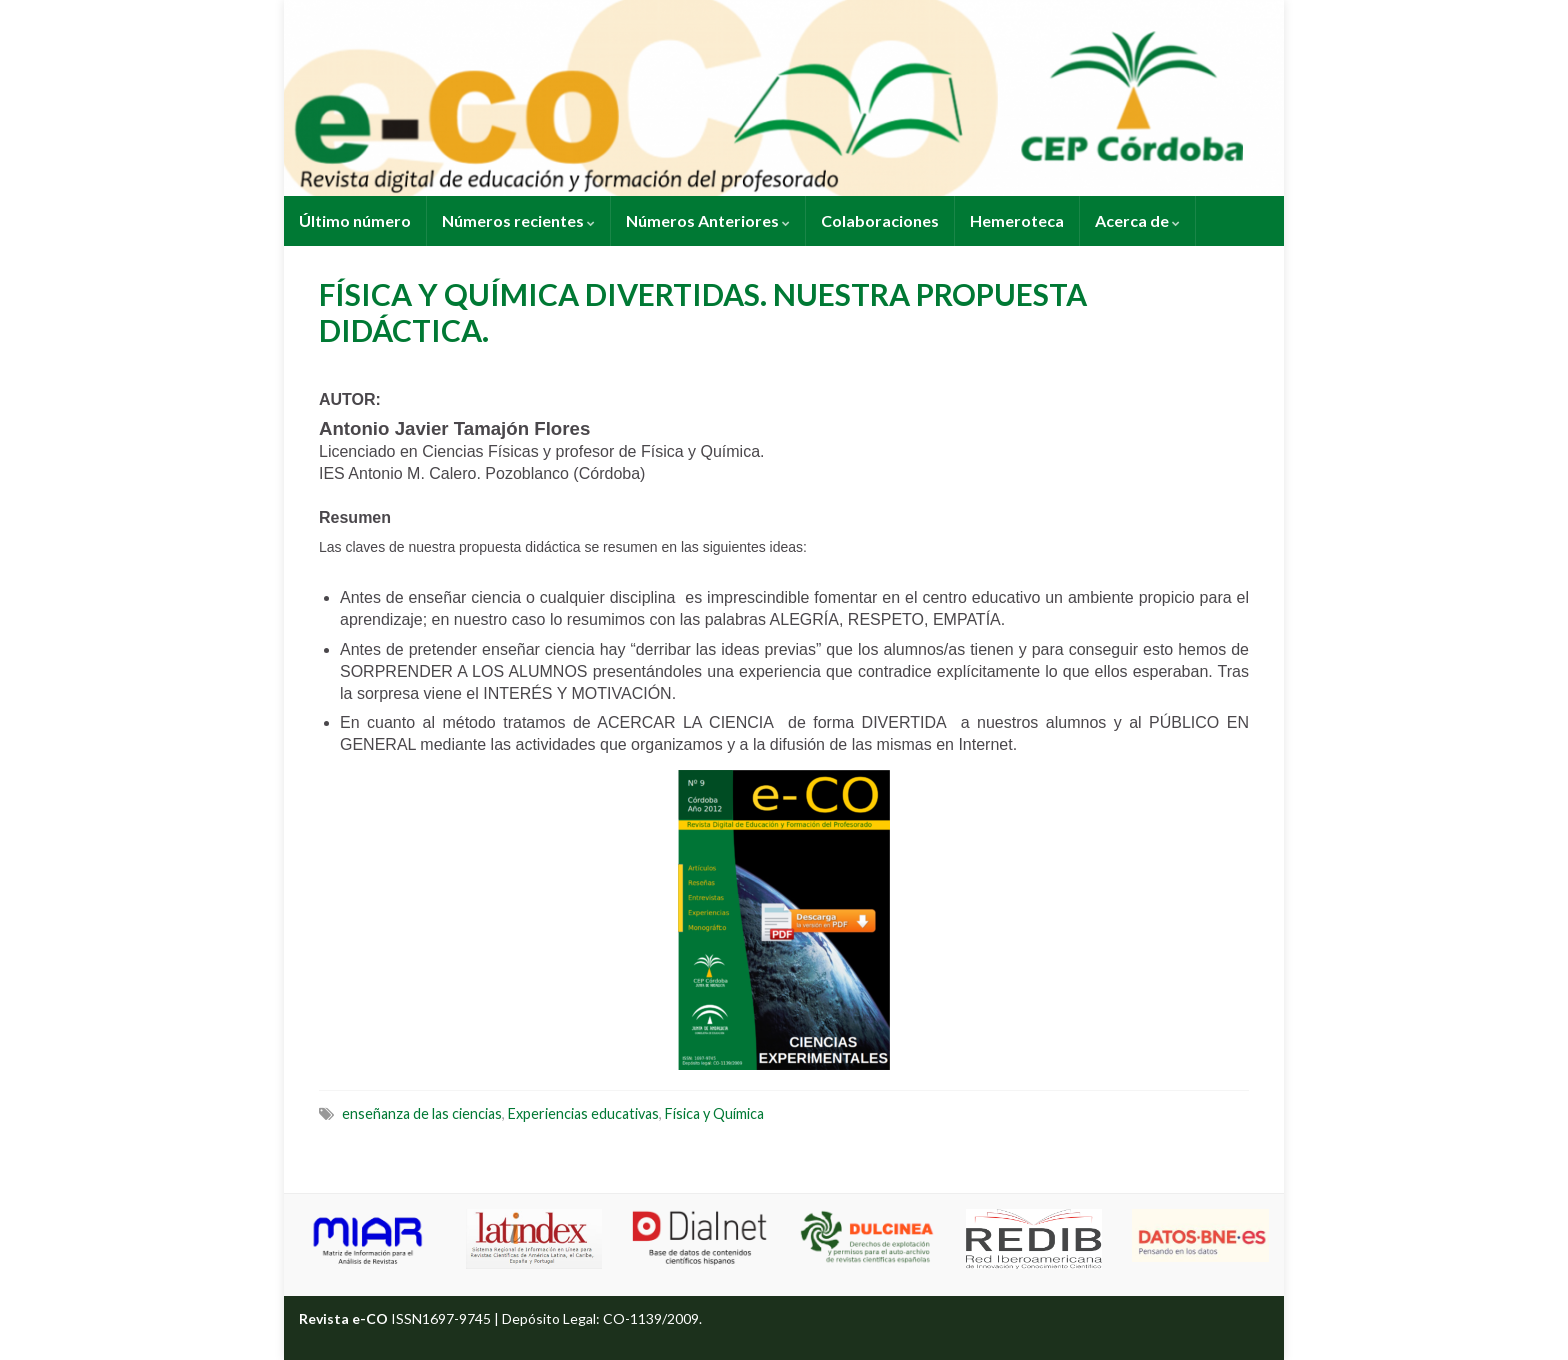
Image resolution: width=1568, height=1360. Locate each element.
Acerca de (1137, 220)
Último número (355, 220)
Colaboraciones (880, 220)
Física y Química (714, 1113)
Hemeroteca (1017, 220)
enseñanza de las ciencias (422, 1113)
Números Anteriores (708, 220)
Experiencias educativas (583, 1113)
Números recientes (518, 220)
